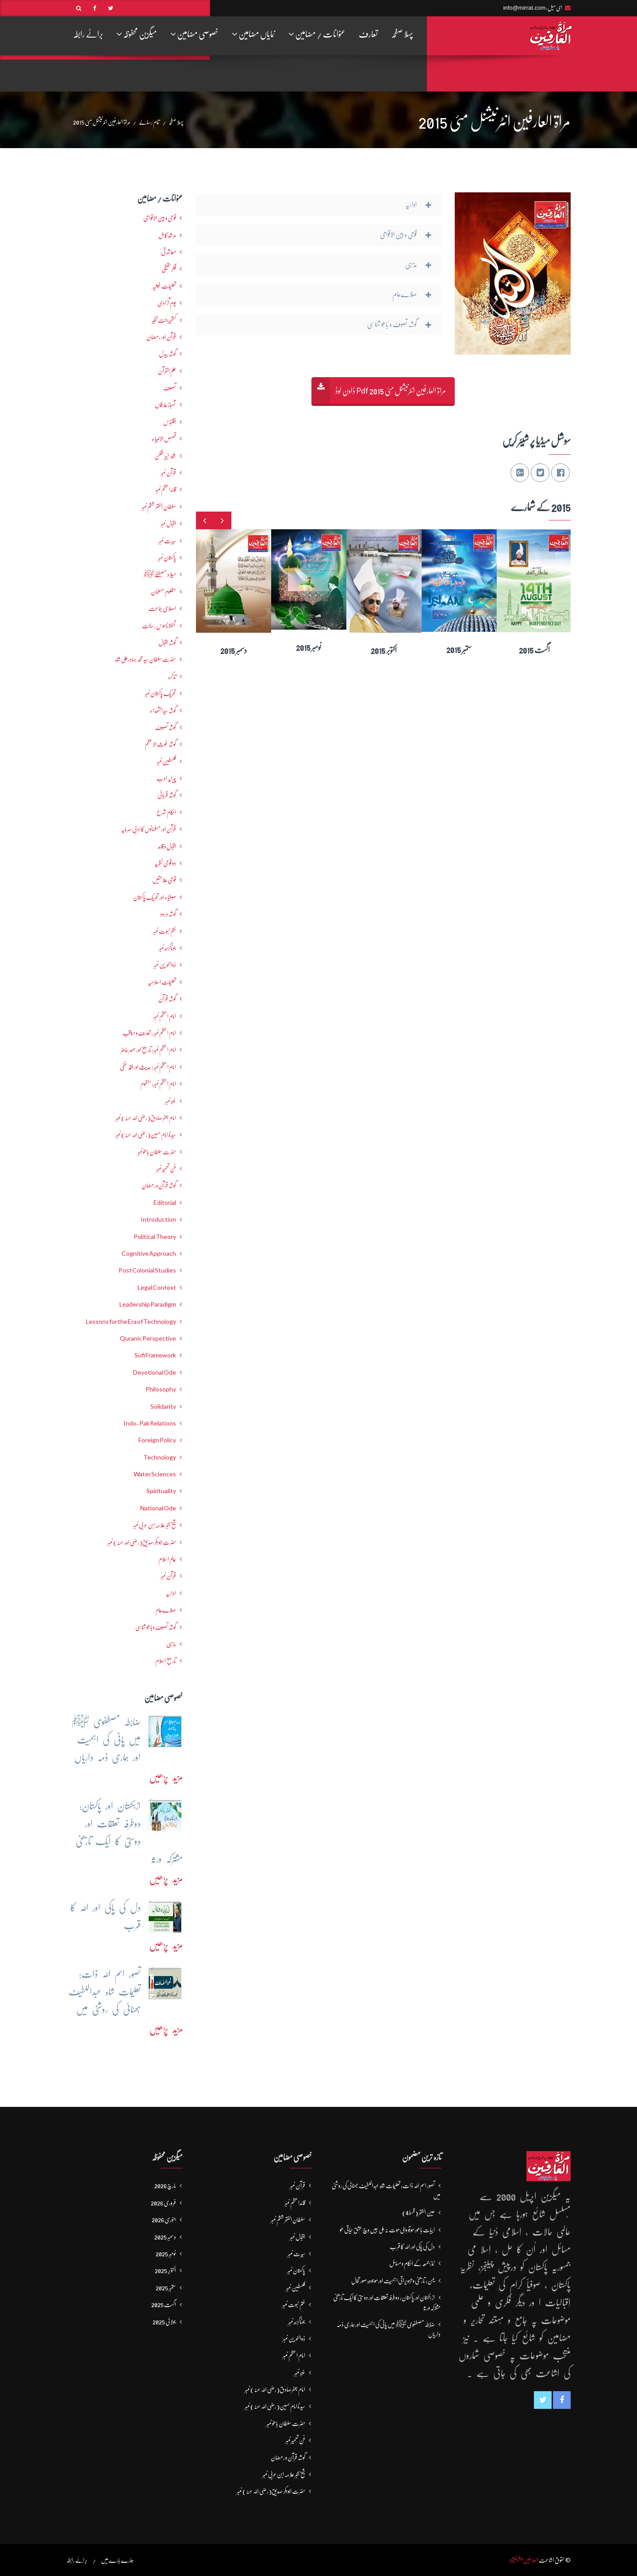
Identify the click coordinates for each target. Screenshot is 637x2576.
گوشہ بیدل (167, 353)
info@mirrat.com (524, 7)
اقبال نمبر (168, 523)
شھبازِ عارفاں (165, 404)
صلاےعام (165, 1610)
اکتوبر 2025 (165, 2270)
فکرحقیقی (168, 268)
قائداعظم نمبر (165, 489)
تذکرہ (172, 676)
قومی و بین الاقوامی (159, 218)
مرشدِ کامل (167, 235)
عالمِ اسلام (167, 1559)
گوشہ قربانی (166, 795)
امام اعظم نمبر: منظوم (158, 1083)
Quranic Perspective (148, 1338)
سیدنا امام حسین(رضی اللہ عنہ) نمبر (145, 1134)
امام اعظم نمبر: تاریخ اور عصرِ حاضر (148, 1049)
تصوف (169, 387)
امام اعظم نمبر (164, 1016)
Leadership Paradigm (147, 1304)
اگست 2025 (163, 2304)
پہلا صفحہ (402, 34)
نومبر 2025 (166, 2253)
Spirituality (161, 1491)
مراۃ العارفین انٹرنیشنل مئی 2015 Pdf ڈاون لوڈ (390, 390)
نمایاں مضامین (253, 34)
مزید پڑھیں (166, 1777)
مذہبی (171, 1644)
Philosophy (161, 1389)
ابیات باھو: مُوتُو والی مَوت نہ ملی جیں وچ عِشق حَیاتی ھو (387, 2229)
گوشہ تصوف (165, 727)
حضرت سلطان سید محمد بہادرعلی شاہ (145, 659)
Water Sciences (155, 1474)
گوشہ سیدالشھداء (163, 710)
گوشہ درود (168, 914)
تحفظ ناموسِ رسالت (159, 625)
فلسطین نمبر (166, 761)
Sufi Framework (155, 1355)
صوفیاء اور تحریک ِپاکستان (154, 897)
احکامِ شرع (166, 812)
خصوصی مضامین (194, 34)
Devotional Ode (154, 1372)
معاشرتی (168, 252)
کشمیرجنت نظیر (164, 320)
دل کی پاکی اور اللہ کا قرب (412, 2246)
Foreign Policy (157, 1440)
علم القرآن (167, 371)
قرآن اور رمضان (161, 337)
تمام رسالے (149, 122)
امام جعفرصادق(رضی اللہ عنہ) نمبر (145, 1117)
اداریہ (171, 1593)
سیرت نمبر (167, 540)
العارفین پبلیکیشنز (524, 2560)
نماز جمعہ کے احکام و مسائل (412, 2263)
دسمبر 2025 (165, 2237)
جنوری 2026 (164, 2219)
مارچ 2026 (165, 2185)
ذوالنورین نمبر (164, 964)
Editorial (164, 1202)
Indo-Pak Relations (149, 1423)
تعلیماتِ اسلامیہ (162, 982)
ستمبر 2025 (166, 2287)
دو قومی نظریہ (165, 863)
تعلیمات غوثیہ (164, 286)
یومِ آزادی (166, 303)
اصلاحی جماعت (162, 608)
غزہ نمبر (170, 1101)
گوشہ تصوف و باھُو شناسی (155, 1627)
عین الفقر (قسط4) (418, 2212)
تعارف (368, 34)
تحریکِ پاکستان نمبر (160, 693)
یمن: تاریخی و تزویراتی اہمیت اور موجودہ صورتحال (393, 2280)
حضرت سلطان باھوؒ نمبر (156, 1151)
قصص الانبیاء (164, 438)
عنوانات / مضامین (316, 34)
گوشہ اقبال (167, 642)
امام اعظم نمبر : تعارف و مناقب (149, 1033)
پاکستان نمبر (167, 557)
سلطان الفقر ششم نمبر (159, 506)
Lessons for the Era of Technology (131, 1321)
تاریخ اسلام (165, 1660)
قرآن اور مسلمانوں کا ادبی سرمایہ (148, 829)
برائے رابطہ (88, 34)
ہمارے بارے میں (117, 2560)
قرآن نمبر (168, 1575)
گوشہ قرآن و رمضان (159, 1185)
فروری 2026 (163, 2202)
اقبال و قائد (167, 846)
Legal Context (157, 1287)
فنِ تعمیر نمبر (166, 1168)
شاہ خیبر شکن (165, 456)
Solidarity (163, 1406)
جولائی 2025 (164, 2321)
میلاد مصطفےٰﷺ (159, 574)
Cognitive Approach (149, 1253)
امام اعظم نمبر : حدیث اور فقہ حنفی (148, 1067)
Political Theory (155, 1236)
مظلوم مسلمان (163, 591)
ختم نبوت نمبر (164, 931)
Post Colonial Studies (147, 1270)
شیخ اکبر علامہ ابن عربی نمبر (154, 1525)
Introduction (158, 1219)
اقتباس (169, 421)
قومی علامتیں (164, 880)
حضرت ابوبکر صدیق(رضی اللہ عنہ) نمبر (141, 1542)
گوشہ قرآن (167, 998)
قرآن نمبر (168, 472)
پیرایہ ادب (166, 778)
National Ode (158, 1508)
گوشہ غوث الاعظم (160, 744)
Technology (159, 1457)
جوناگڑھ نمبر (167, 948)
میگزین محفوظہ (136, 34)
